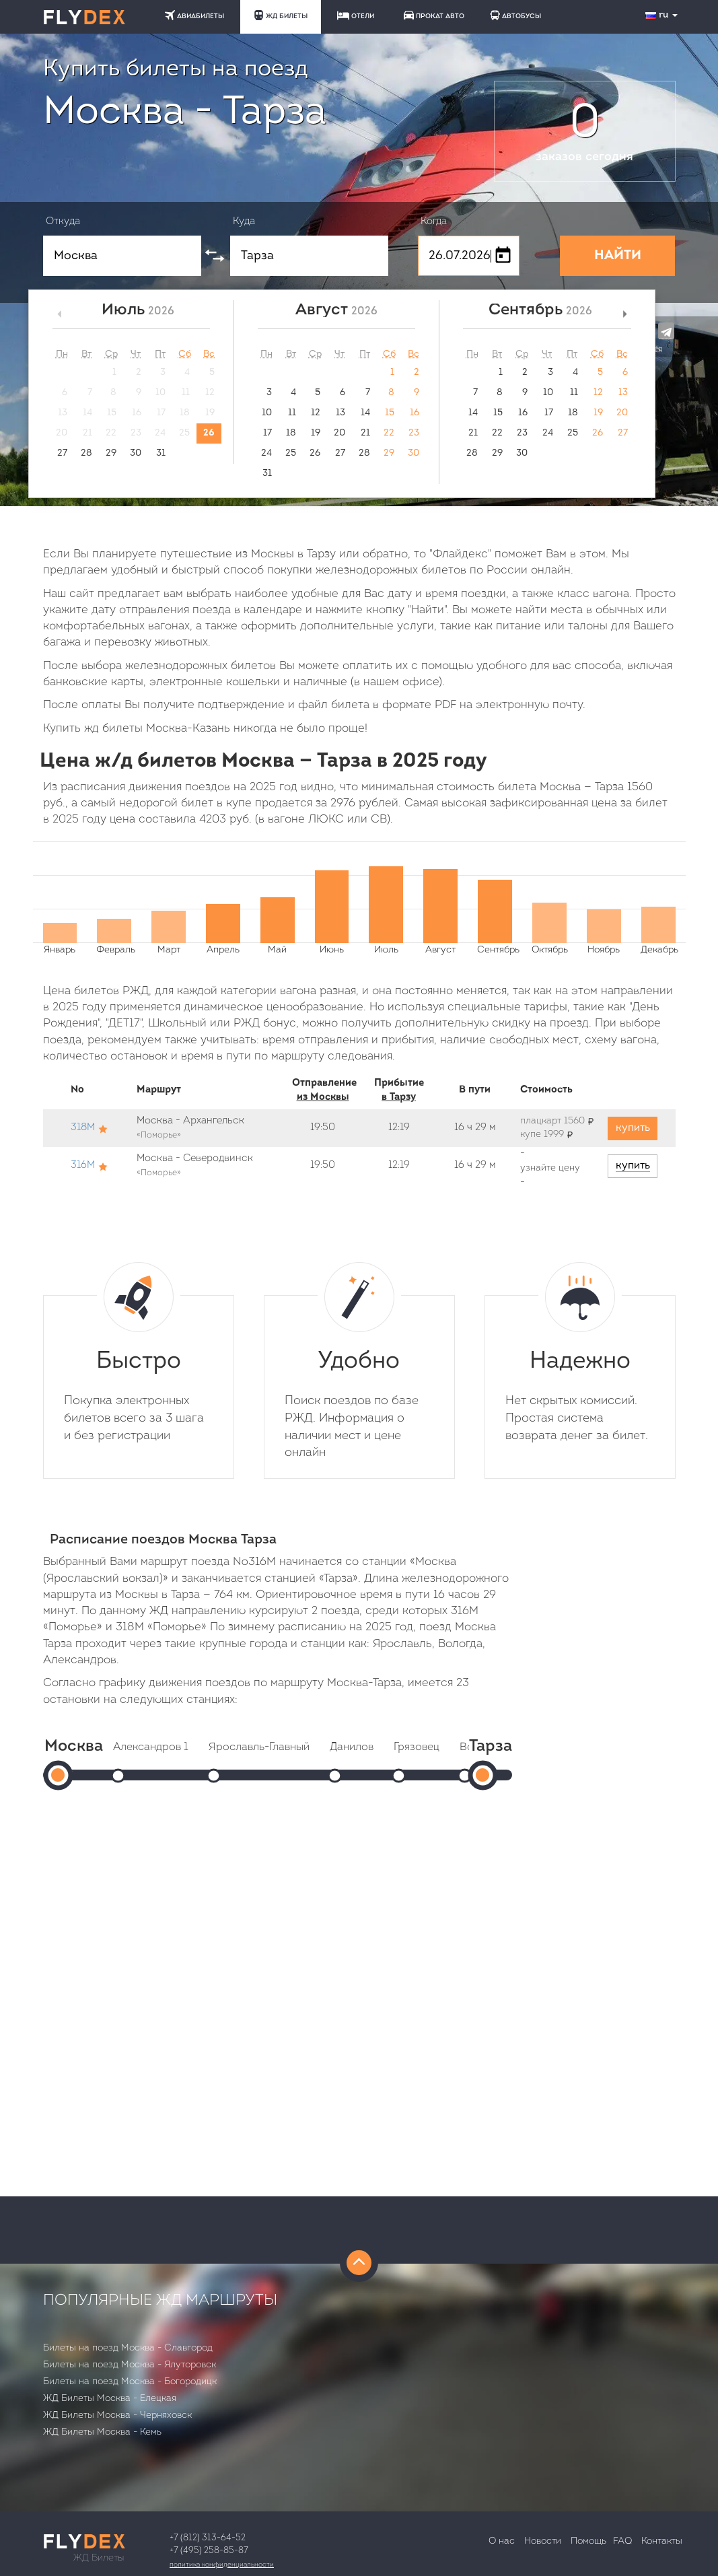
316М (83, 1165)
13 (340, 413)
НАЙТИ (617, 256)
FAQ (622, 2541)
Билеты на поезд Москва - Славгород (128, 2348)
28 (86, 453)
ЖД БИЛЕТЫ (281, 15)
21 (365, 433)
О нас (502, 2541)
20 (339, 433)
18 (291, 433)
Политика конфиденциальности (222, 2565)
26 (209, 433)
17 (267, 433)
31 (161, 453)
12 (315, 413)
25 (290, 453)
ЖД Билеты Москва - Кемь (102, 2432)
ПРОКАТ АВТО (434, 15)
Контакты (661, 2541)
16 (414, 413)
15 (389, 413)
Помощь (588, 2541)
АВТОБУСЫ (515, 15)
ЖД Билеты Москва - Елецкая (109, 2399)
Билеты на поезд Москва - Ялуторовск (129, 2365)
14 (365, 413)
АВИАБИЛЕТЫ (194, 15)
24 (266, 453)
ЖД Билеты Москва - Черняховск (117, 2415)
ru (663, 15)
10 (267, 413)
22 (389, 433)
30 (135, 453)
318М (83, 1128)
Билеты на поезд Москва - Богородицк (130, 2382)
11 (292, 413)
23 (413, 433)
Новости (542, 2541)
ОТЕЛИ (355, 15)
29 (111, 453)
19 (315, 433)
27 (62, 453)
